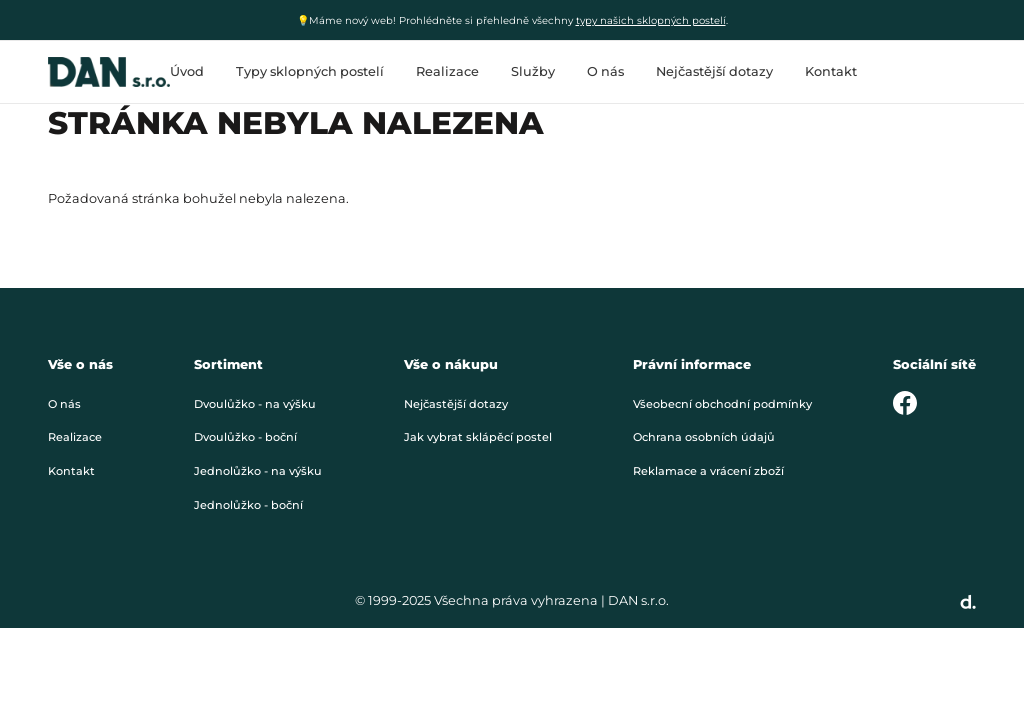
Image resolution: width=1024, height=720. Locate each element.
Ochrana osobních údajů (704, 437)
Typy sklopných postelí (310, 71)
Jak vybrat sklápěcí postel (478, 437)
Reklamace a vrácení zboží (708, 471)
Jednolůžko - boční (248, 505)
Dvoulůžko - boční (245, 437)
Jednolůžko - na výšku (258, 471)
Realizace (447, 71)
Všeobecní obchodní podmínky (722, 404)
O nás (605, 71)
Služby (533, 71)
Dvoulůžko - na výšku (255, 404)
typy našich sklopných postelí (651, 20)
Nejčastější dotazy (714, 71)
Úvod (187, 71)
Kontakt (831, 71)
